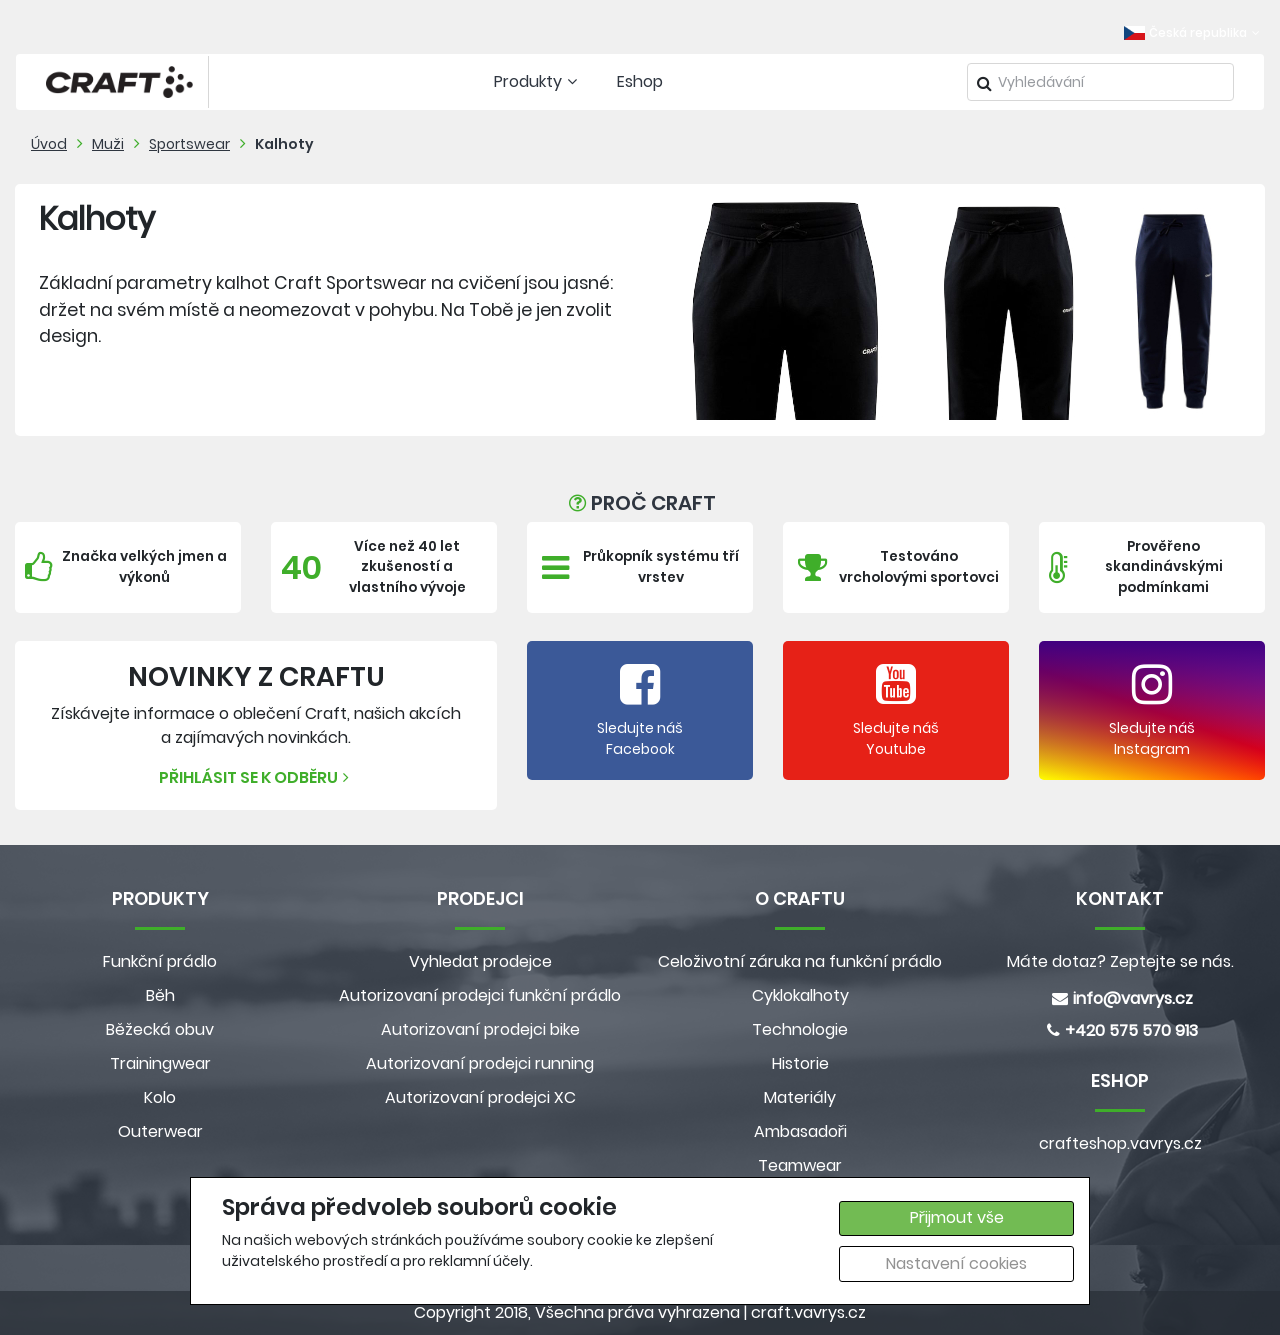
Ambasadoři (800, 1131)
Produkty (538, 81)
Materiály (800, 1097)
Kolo (160, 1097)
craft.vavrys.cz (808, 1312)
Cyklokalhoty (800, 995)
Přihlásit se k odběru (256, 777)
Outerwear (160, 1131)
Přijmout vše (957, 1217)
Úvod (49, 144)
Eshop (640, 81)
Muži (108, 144)
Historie (800, 1063)
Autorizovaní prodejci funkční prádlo (480, 995)
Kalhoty (284, 144)
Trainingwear (160, 1063)
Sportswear (189, 144)
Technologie (800, 1029)
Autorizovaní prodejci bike (480, 1029)
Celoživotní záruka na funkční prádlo (800, 961)
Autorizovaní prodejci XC (480, 1097)
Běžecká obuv (160, 1029)
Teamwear (800, 1165)
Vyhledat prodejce (480, 961)
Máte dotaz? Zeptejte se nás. (1120, 961)
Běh (160, 995)
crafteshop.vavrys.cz (1120, 1143)
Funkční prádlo (160, 961)
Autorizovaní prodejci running (480, 1063)
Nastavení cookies (956, 1263)
